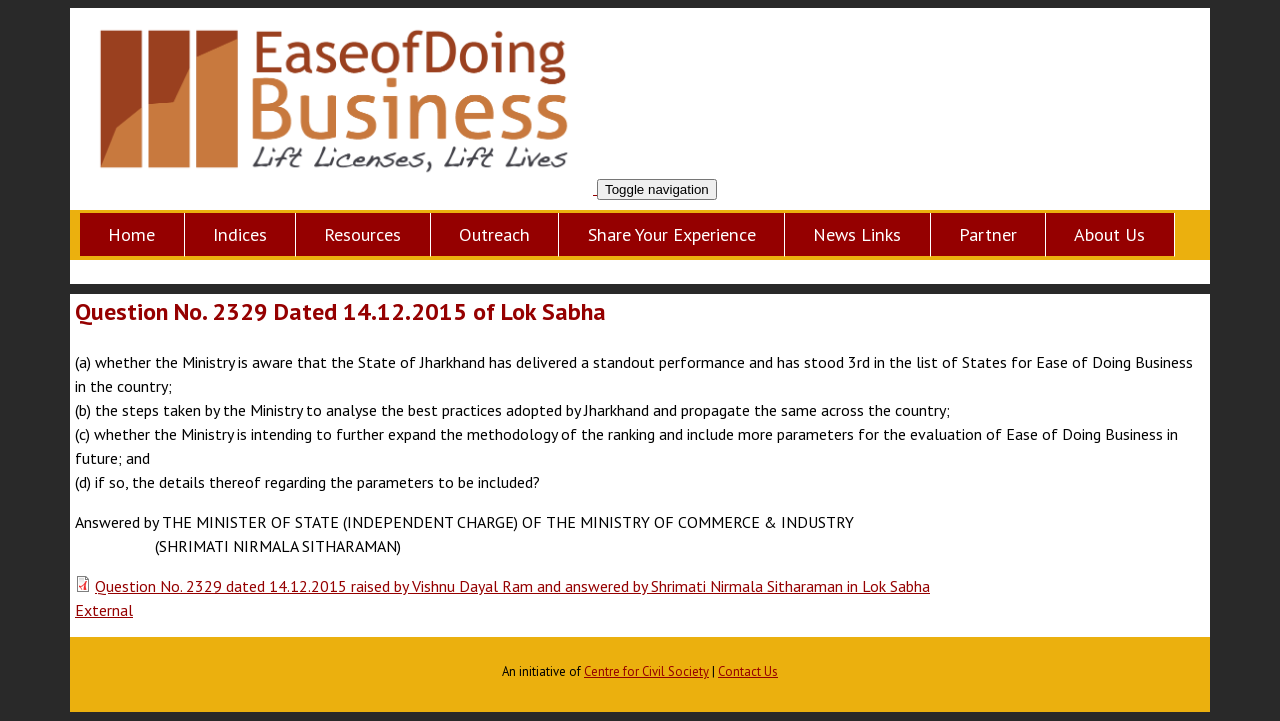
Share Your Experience (672, 234)
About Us (1109, 234)
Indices (240, 234)
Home (131, 234)
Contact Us (748, 671)
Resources (362, 234)
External (104, 610)
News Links (857, 234)
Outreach (494, 234)
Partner (988, 234)
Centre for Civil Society (646, 671)
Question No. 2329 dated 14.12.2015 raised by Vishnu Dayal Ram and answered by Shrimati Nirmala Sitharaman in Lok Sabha (512, 586)
